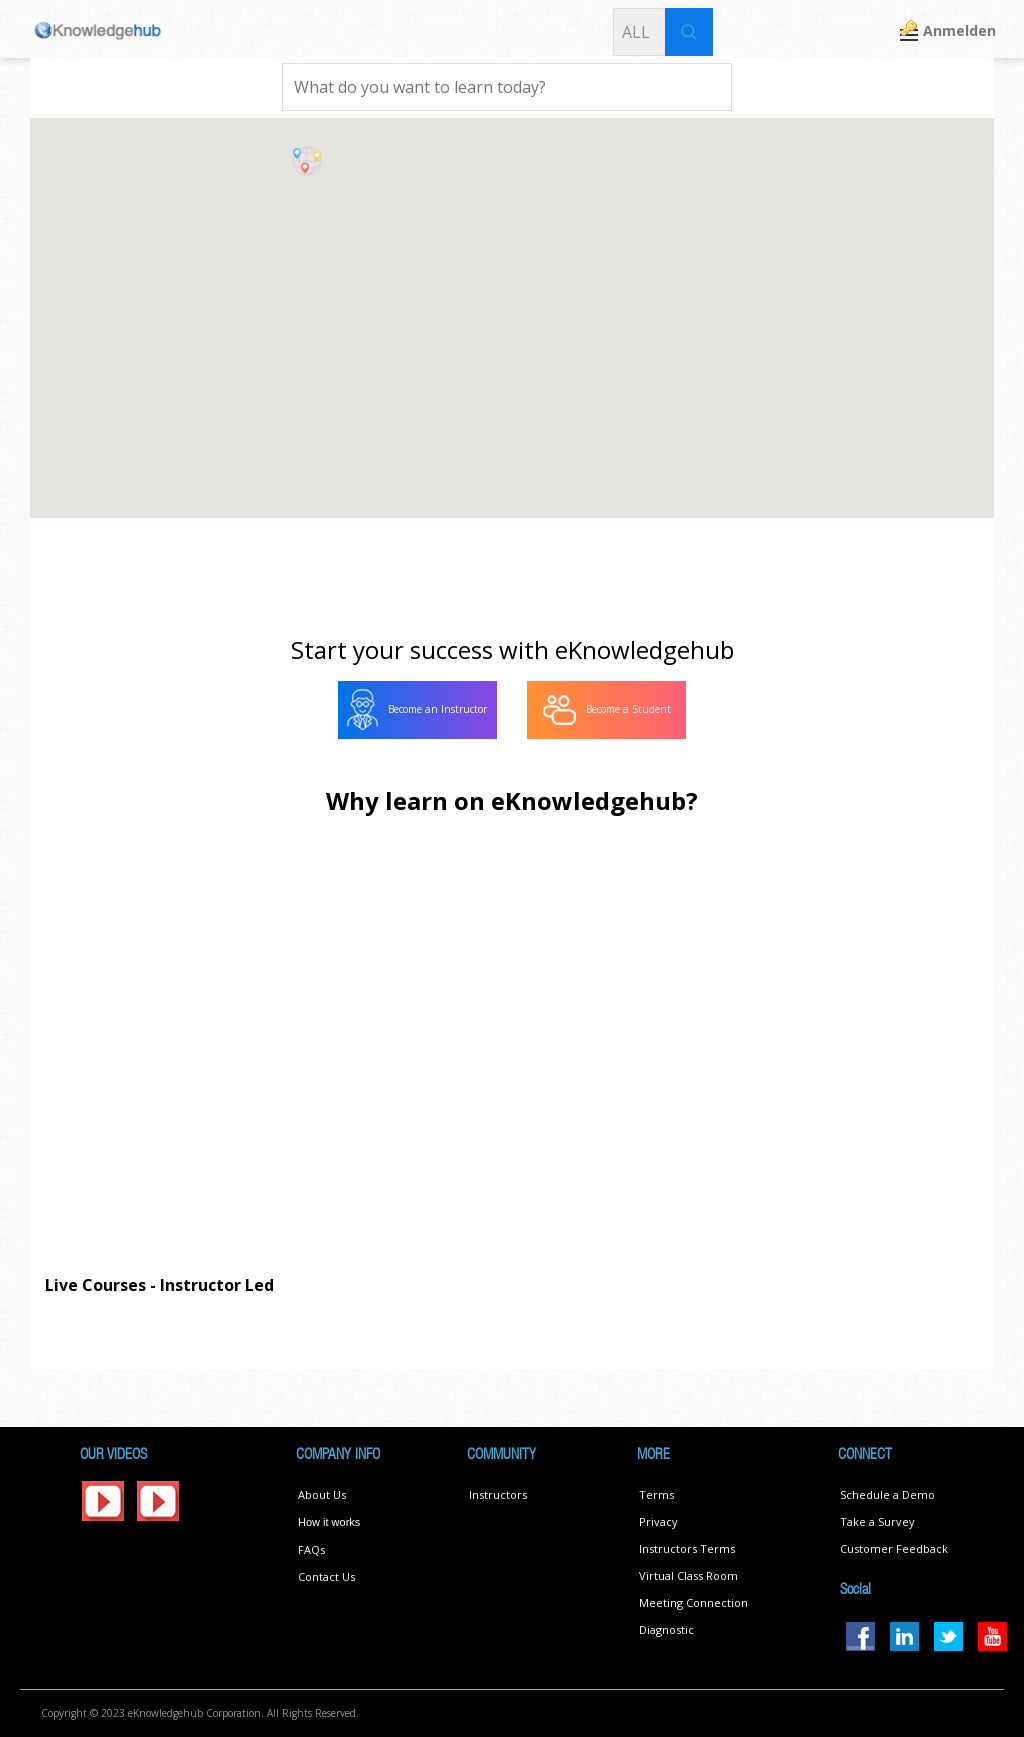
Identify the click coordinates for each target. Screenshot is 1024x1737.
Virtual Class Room (688, 1575)
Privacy (658, 1521)
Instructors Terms (687, 1548)
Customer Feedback (894, 1548)
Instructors (498, 1494)
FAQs (311, 1549)
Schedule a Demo (887, 1494)
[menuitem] (417, 710)
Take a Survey (877, 1521)
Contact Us (326, 1576)
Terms (656, 1494)
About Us (322, 1494)
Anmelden (959, 30)
